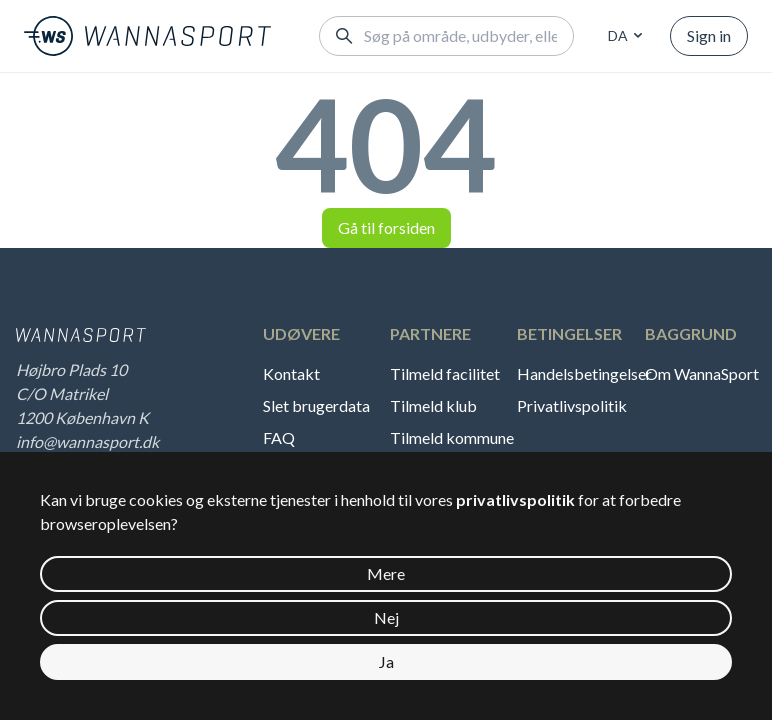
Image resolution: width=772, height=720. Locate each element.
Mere (386, 573)
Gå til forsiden (386, 227)
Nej (386, 617)
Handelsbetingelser (581, 373)
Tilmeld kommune (452, 437)
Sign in (709, 35)
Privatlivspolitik (572, 405)
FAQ (279, 437)
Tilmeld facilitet (445, 373)
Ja (386, 661)
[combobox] (622, 36)
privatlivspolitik (515, 499)
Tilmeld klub (433, 405)
